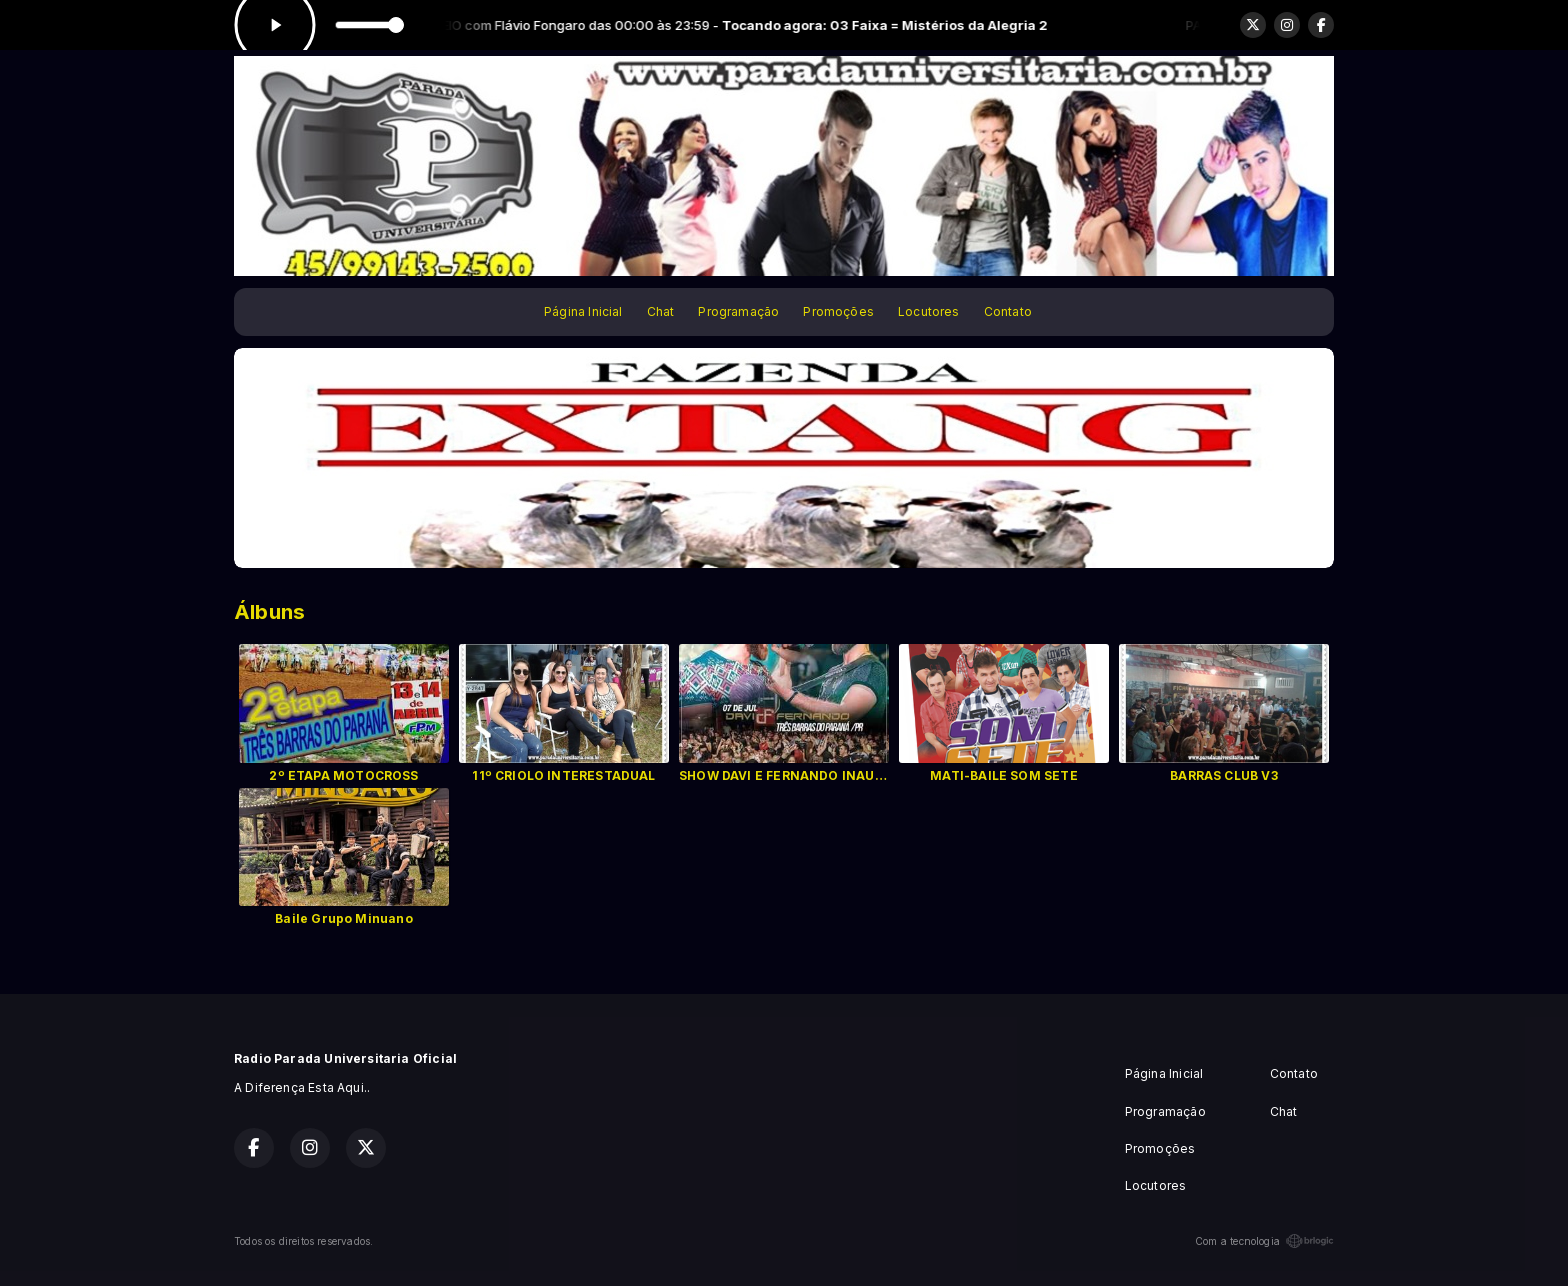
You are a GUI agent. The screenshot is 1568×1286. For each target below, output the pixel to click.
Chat (661, 311)
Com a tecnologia (1264, 1241)
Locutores (929, 311)
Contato (1008, 311)
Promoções (838, 311)
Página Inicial (583, 311)
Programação (738, 311)
